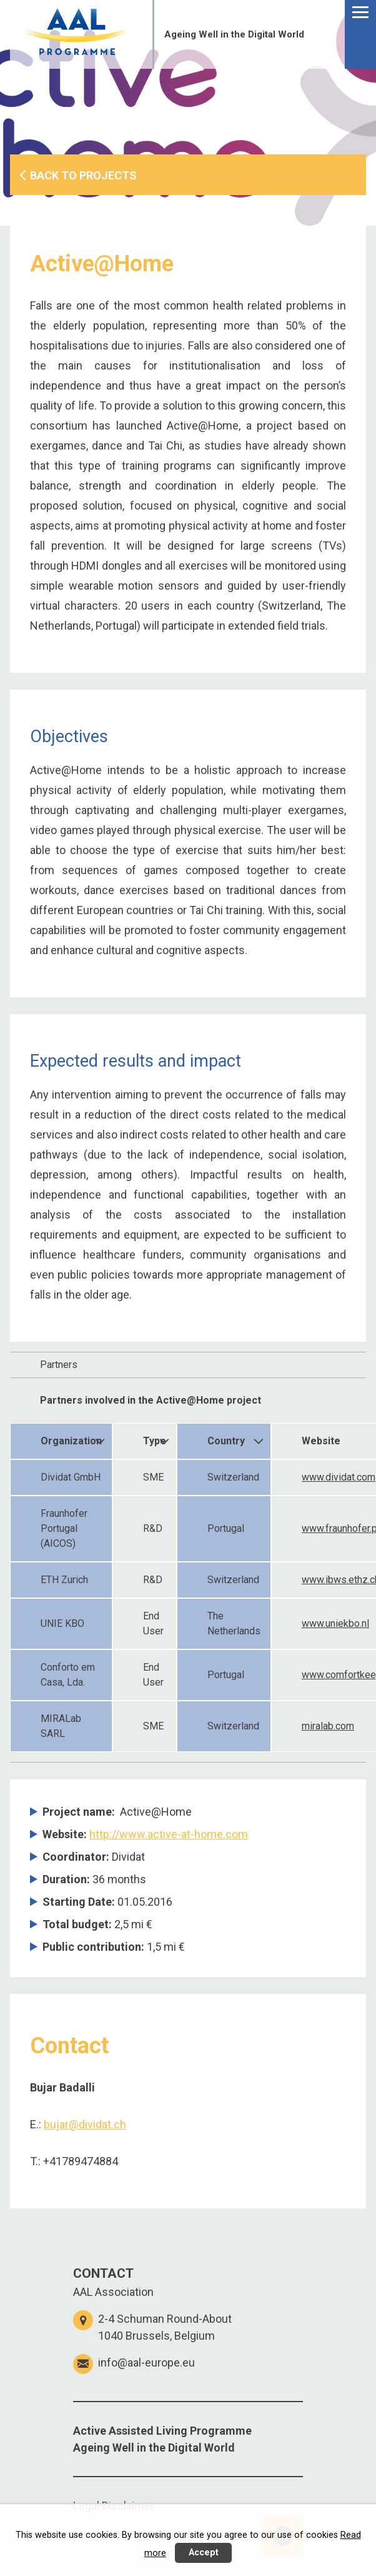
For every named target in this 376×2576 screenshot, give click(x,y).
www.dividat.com (338, 1477)
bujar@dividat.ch (85, 2124)
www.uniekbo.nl (335, 1623)
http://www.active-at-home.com (168, 1834)
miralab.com (328, 1726)
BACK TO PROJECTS (83, 175)
